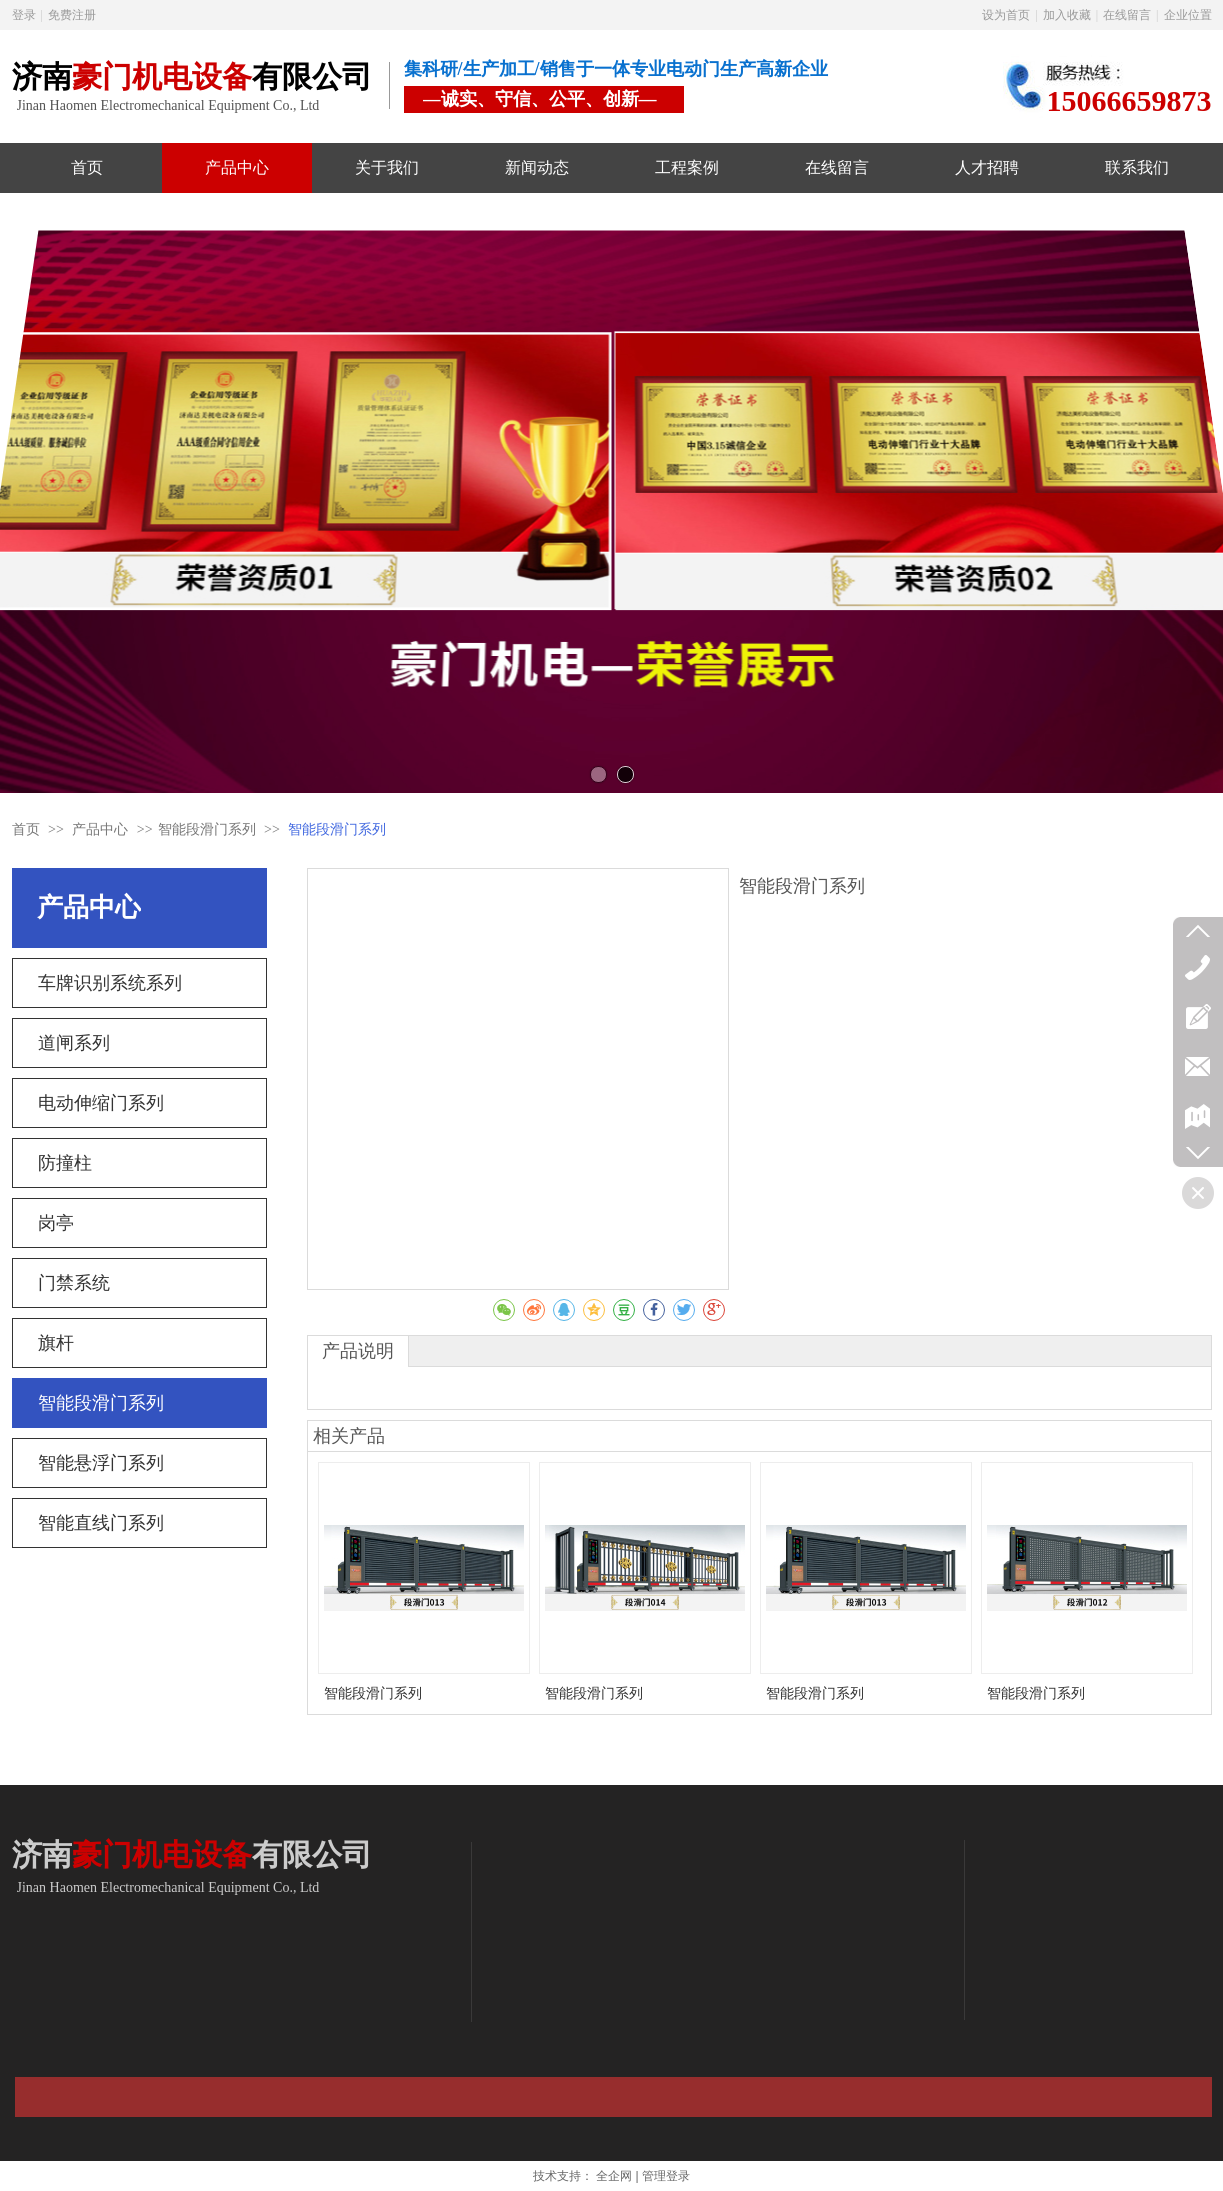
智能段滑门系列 (207, 829)
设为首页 (1006, 15)
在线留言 (1127, 15)
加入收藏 (1067, 15)
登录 (24, 15)
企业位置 (1188, 15)
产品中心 (102, 829)
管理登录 (666, 2176)
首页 (26, 829)
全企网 (614, 2176)
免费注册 (72, 15)
